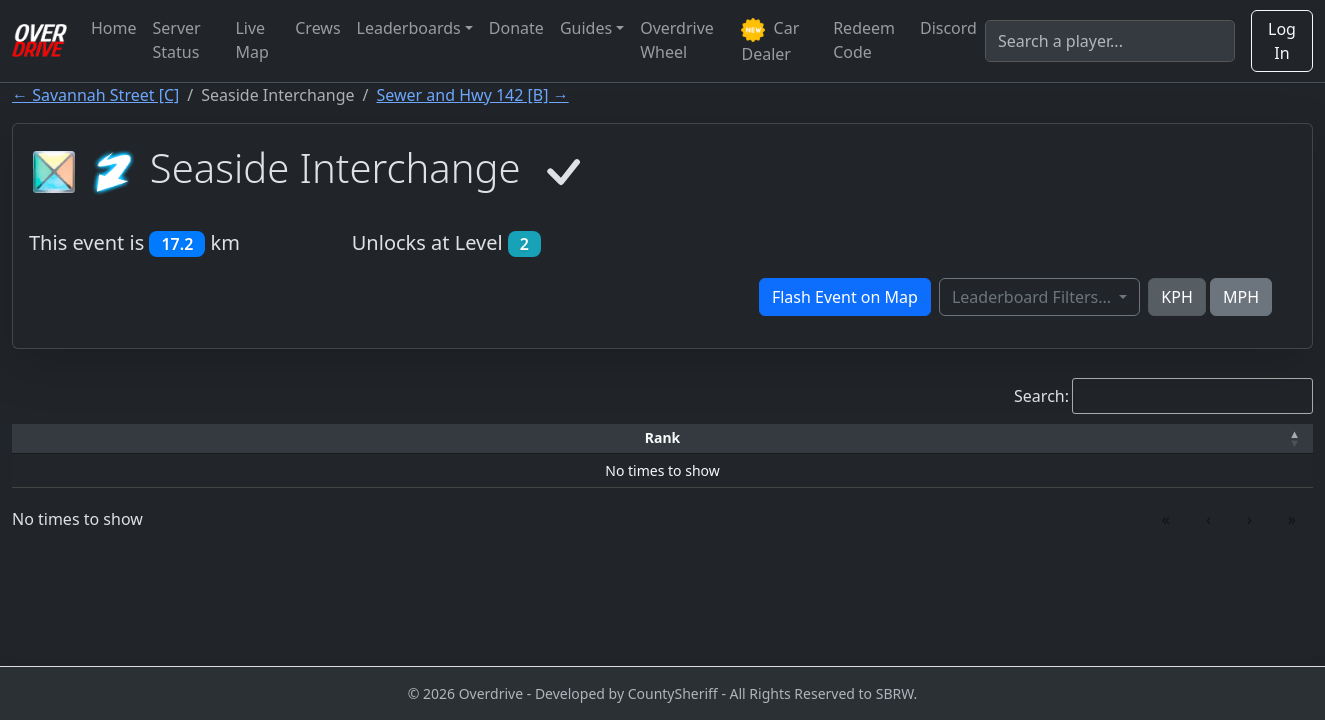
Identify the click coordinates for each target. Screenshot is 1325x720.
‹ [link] (1208, 519)
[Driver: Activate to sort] (237, 438)
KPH (1176, 297)
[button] (84, 438)
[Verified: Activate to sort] (1219, 438)
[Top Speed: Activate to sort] (687, 438)
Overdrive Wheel (677, 40)
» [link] (1292, 519)
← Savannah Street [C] (95, 95)
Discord (948, 28)
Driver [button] (236, 437)
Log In (1282, 41)
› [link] (1249, 519)
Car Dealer (770, 41)
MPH (1241, 297)
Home (114, 28)
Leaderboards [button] (409, 28)
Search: (1041, 396)
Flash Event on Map (845, 297)
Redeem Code (864, 40)
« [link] (1166, 519)
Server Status (177, 40)
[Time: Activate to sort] (388, 438)
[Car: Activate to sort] (517, 438)
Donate (516, 28)
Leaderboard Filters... (1033, 297)
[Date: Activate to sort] (1056, 438)
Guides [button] (586, 28)
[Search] (1110, 41)
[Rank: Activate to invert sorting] (84, 438)
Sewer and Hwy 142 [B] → (473, 95)
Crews (317, 28)
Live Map (251, 40)
